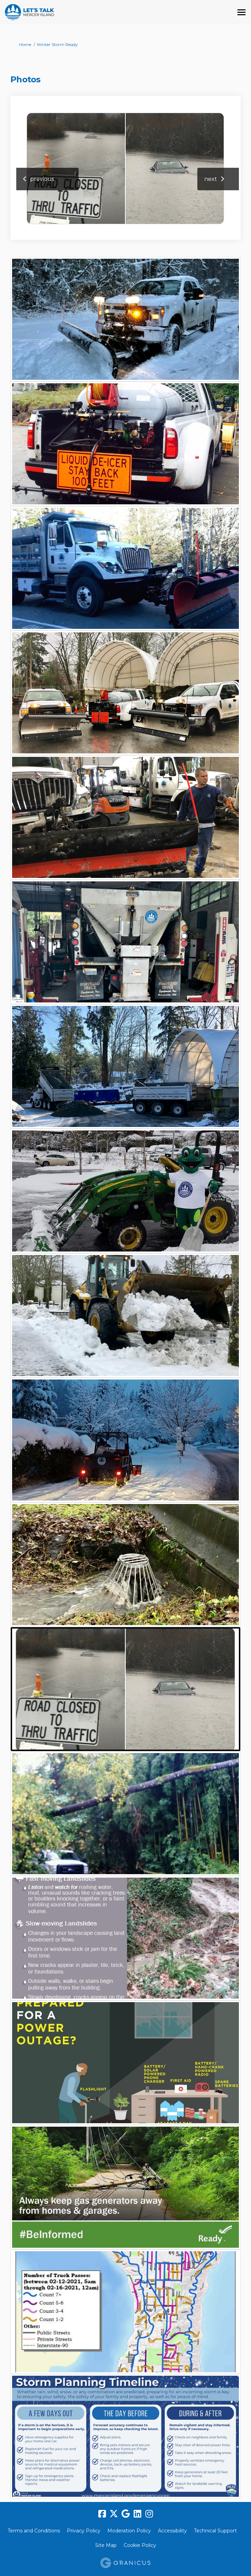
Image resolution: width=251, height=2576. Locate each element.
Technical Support (215, 2531)
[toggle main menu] (241, 12)
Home (25, 44)
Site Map (106, 2545)
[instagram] (149, 2514)
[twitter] (114, 2514)
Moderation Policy (129, 2531)
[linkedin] (137, 2514)
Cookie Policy (140, 2545)
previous (42, 179)
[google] (126, 2514)
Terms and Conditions (34, 2531)
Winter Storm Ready (57, 44)
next (210, 179)
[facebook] (102, 2514)
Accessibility (172, 2531)
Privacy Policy (83, 2531)
